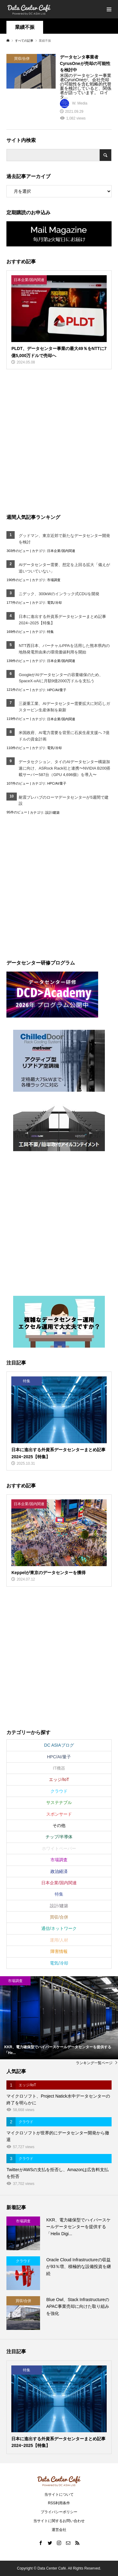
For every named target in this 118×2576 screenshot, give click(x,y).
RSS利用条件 (59, 2503)
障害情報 (59, 1951)
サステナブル (59, 1802)
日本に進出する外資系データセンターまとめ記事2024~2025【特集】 (62, 619)
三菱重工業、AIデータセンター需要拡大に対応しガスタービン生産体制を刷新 (64, 706)
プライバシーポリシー (59, 2512)
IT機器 (59, 1768)
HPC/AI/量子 (56, 690)
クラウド (59, 1791)
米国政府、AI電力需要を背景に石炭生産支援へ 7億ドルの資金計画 (64, 735)
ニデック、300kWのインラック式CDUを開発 (59, 594)
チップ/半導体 (59, 1836)
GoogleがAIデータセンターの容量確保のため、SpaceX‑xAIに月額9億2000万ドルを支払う (61, 677)
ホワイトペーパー (59, 1848)
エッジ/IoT (59, 1779)
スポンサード (59, 1814)
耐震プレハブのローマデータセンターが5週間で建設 (63, 800)
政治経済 (59, 1871)
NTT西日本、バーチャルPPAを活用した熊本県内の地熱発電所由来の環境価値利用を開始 (64, 648)
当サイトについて (59, 2494)
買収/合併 (59, 1917)
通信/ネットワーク (59, 1928)
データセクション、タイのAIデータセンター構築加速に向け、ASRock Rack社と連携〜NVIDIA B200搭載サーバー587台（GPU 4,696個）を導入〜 (64, 768)
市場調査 (54, 580)
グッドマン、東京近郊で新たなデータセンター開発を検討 (64, 538)
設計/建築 (52, 812)
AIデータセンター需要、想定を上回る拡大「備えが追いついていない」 (64, 567)
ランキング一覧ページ (94, 2063)
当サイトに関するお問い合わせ (59, 2521)
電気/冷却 (54, 602)
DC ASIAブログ (59, 1745)
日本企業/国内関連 (61, 551)
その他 (59, 1825)
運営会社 (59, 2530)
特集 (50, 632)
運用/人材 (59, 1940)
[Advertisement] (59, 441)
